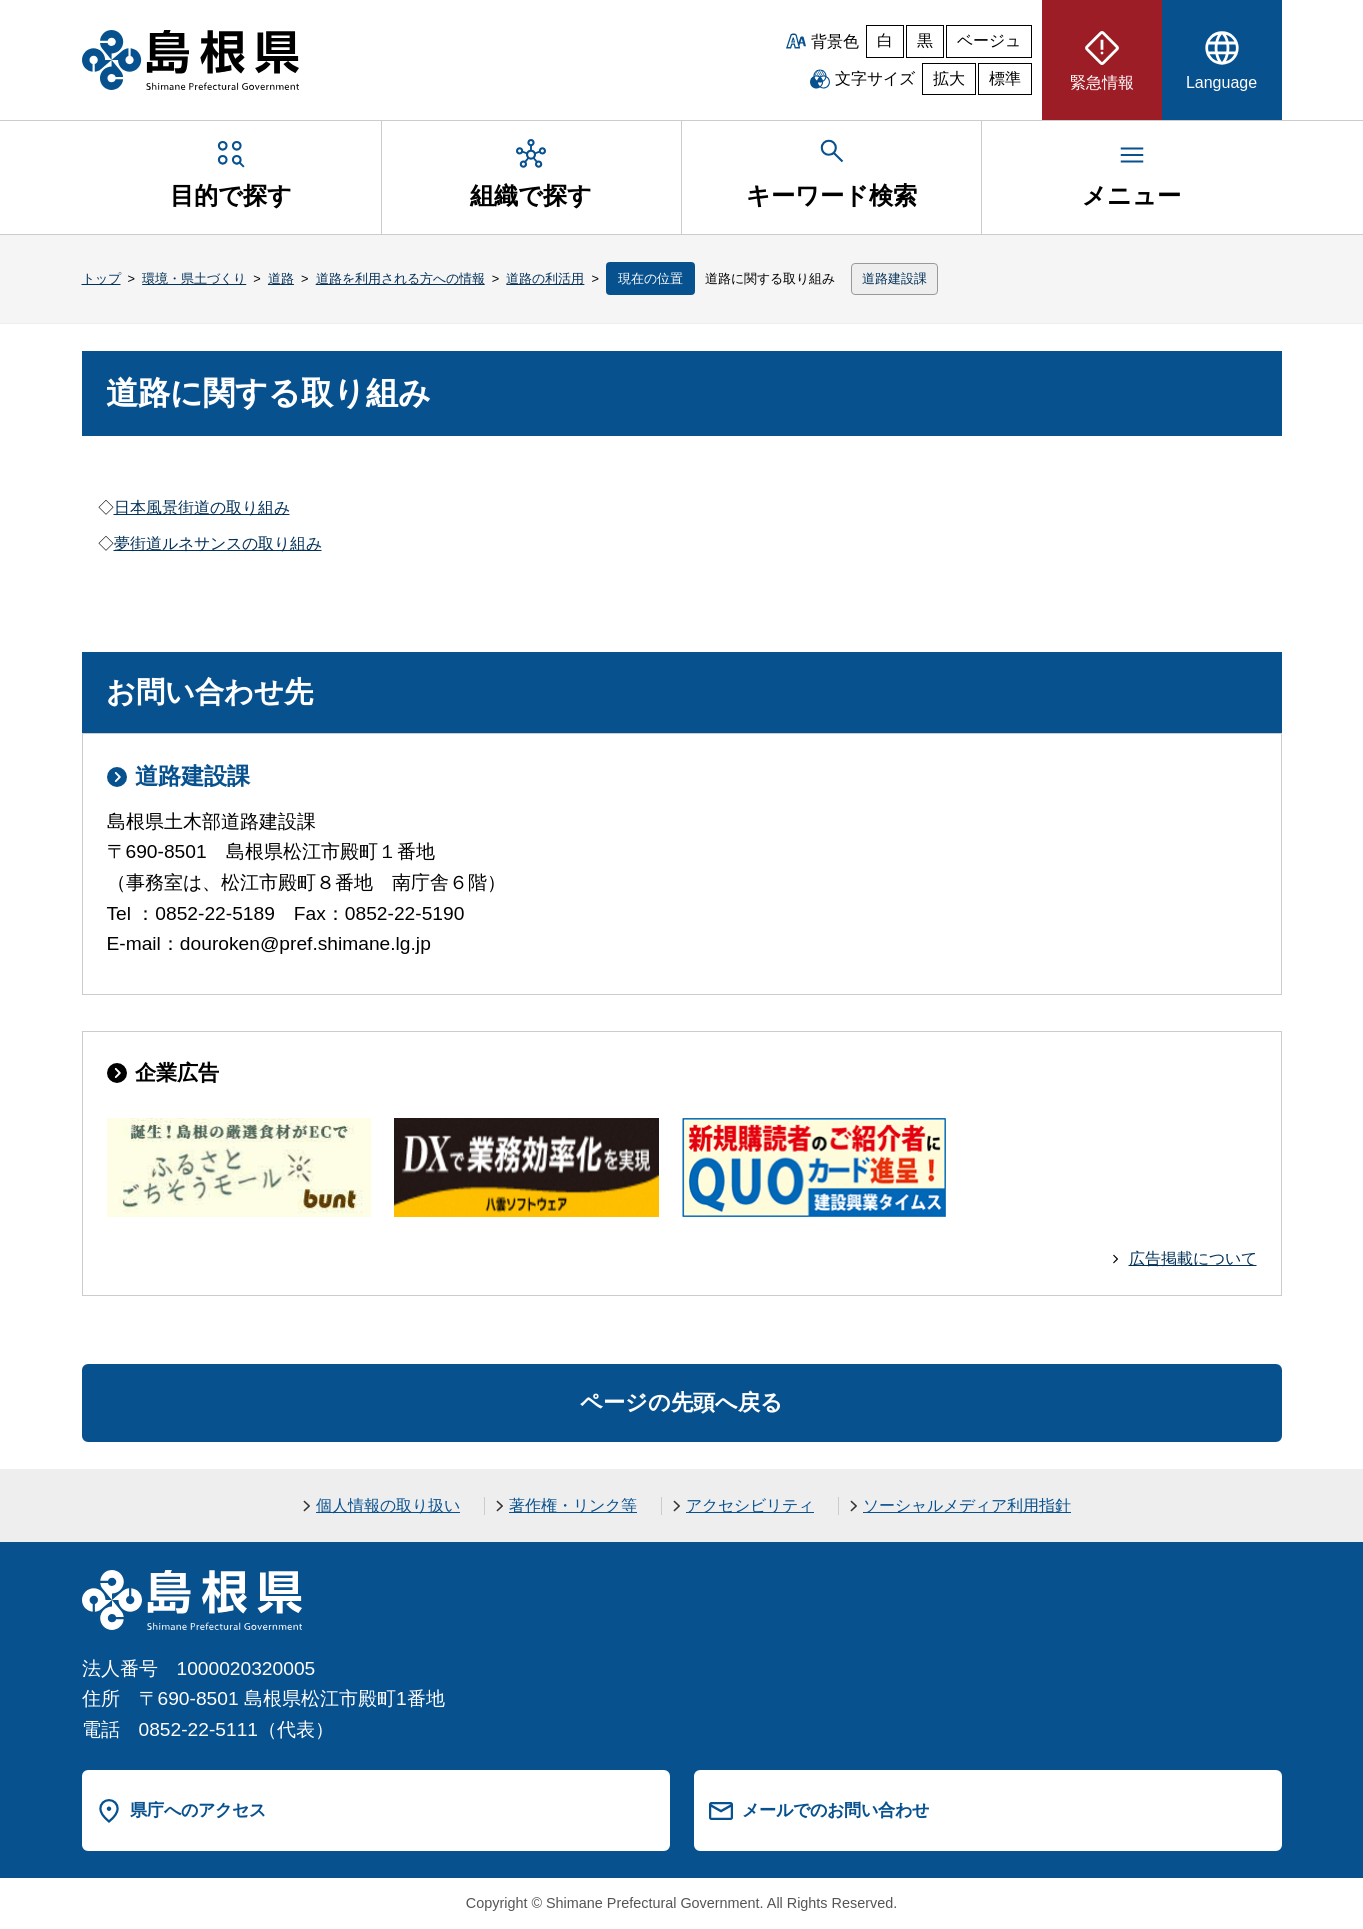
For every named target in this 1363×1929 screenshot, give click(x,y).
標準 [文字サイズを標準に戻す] (1005, 78)
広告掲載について (1193, 1258)
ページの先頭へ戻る (681, 1402)
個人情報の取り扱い (388, 1505)
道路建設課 (894, 278)
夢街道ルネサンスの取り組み (218, 543)
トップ (101, 278)
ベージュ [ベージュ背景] (989, 40)
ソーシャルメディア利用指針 (967, 1505)
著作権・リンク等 (573, 1505)
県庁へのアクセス (198, 1810)
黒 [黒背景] (925, 40)
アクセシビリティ (750, 1505)
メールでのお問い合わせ (835, 1810)
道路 (281, 278)
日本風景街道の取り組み (202, 507)
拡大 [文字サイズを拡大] (949, 78)
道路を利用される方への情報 (400, 278)
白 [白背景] (885, 40)
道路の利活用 (545, 278)
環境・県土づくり (194, 278)
